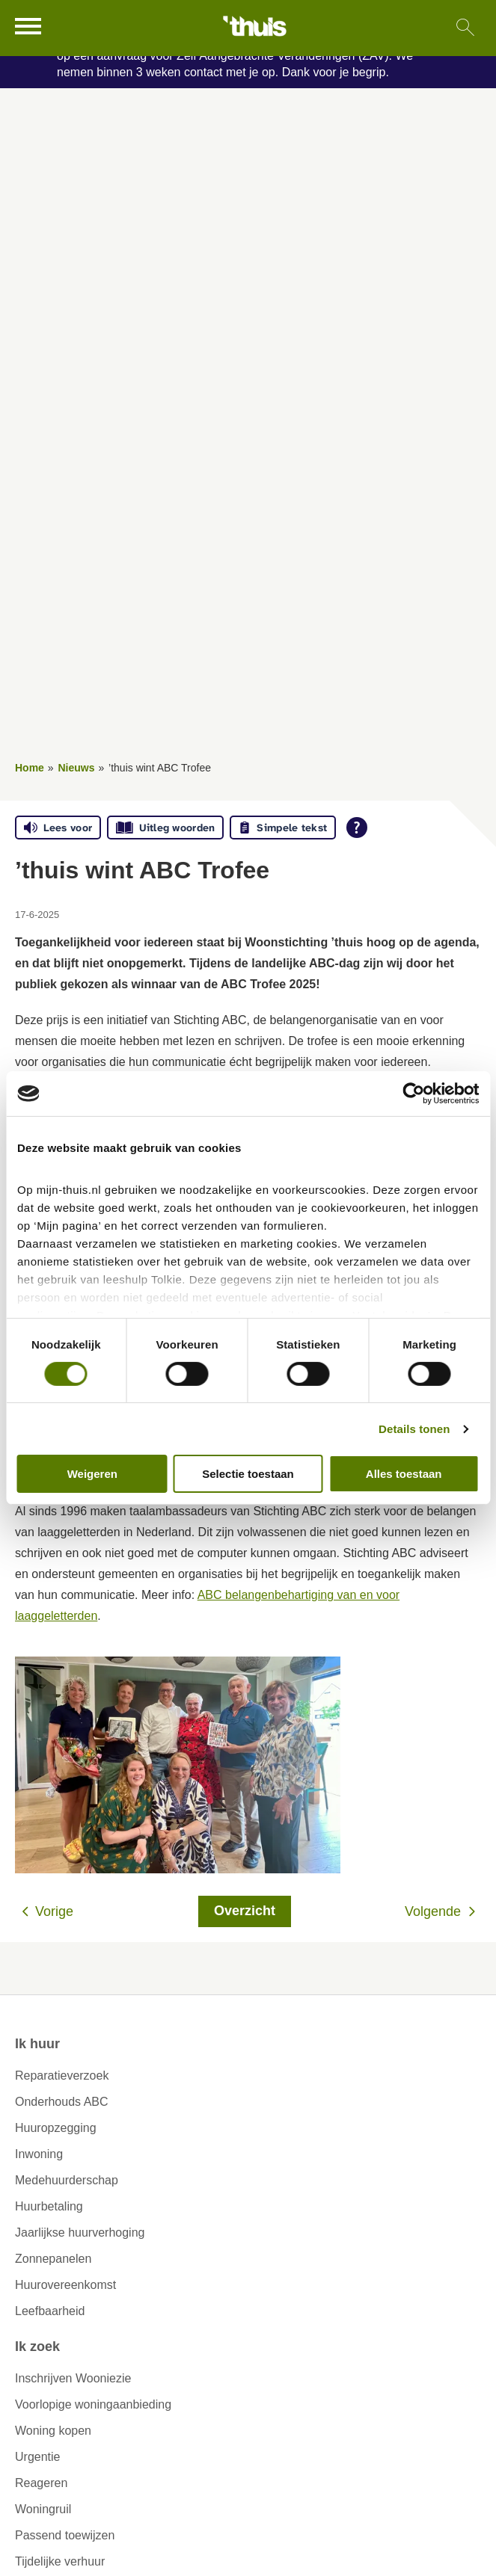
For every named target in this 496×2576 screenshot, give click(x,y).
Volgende (433, 1911)
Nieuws (76, 768)
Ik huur (37, 2043)
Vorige (54, 1911)
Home (29, 768)
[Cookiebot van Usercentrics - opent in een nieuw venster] (413, 1093)
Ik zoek (37, 2346)
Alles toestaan (404, 1473)
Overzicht (244, 1910)
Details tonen (414, 1429)
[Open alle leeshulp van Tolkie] (356, 827)
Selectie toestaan (248, 1473)
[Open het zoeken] (465, 28)
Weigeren (92, 1473)
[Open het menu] (30, 26)
